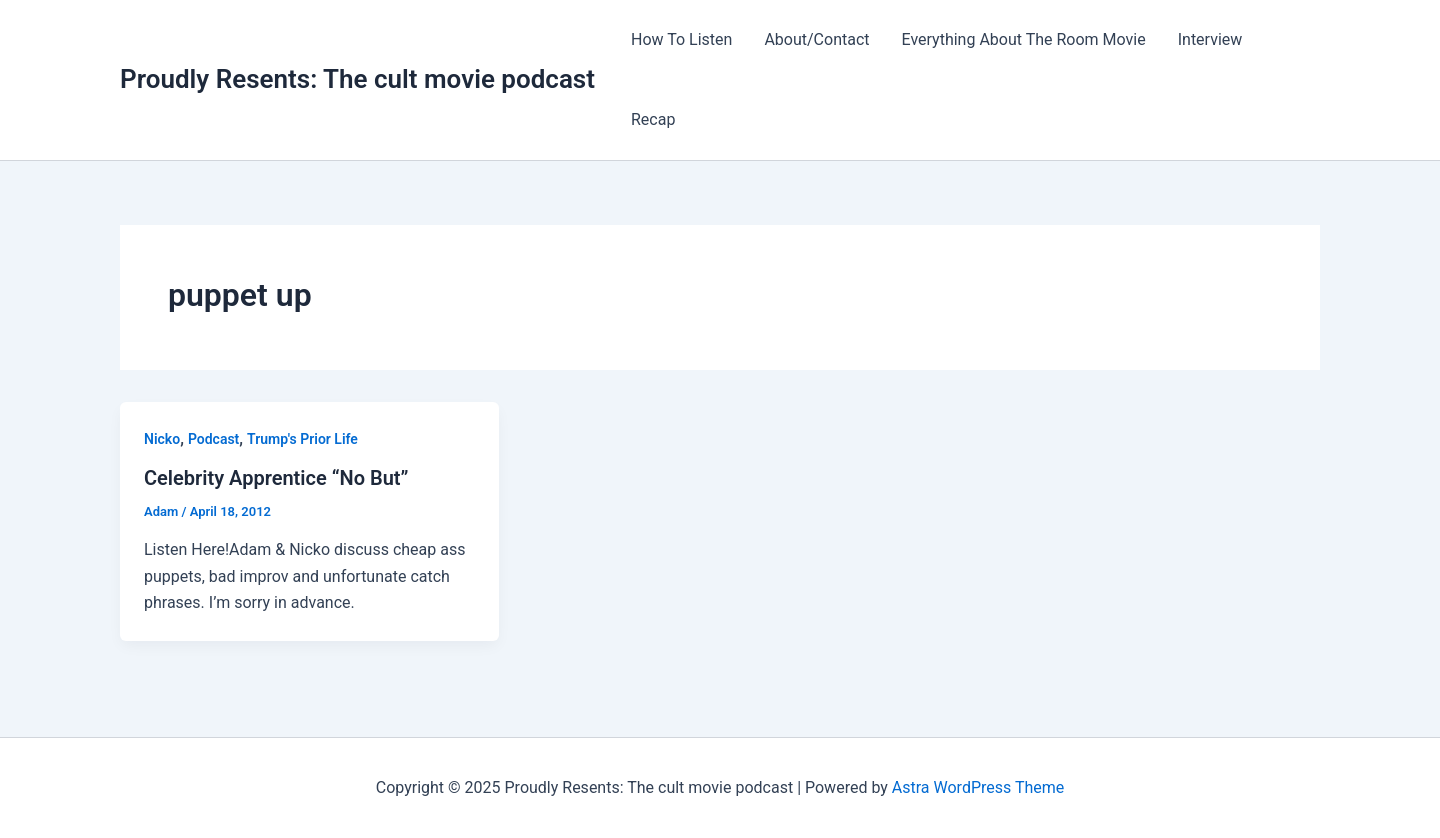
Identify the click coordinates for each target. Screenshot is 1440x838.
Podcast (213, 439)
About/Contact (816, 39)
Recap (653, 119)
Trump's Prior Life (302, 439)
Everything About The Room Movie (1024, 39)
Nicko (162, 439)
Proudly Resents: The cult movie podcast (357, 79)
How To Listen (681, 39)
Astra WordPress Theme (978, 787)
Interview (1210, 39)
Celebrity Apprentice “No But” (276, 478)
